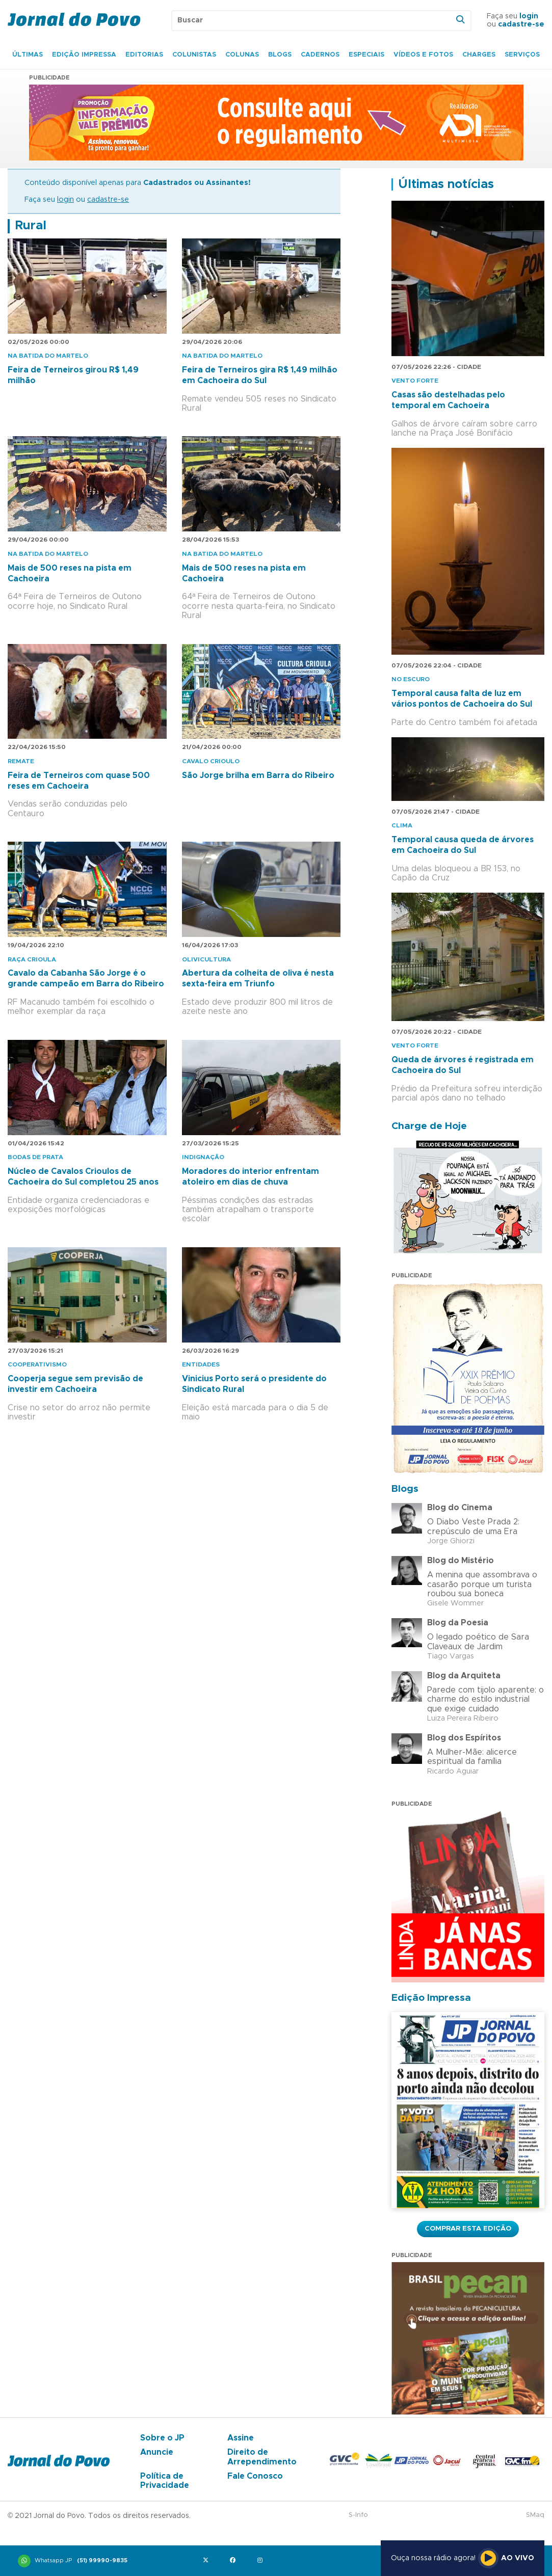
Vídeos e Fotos (423, 54)
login (528, 16)
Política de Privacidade (164, 2480)
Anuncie (156, 2452)
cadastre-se (521, 24)
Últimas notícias (446, 184)
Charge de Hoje (429, 1126)
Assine (240, 2438)
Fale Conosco (255, 2476)
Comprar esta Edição (468, 2228)
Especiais (366, 54)
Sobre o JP (162, 2438)
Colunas (242, 54)
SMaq (535, 2515)
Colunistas (194, 54)
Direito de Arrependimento (262, 2456)
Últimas (27, 54)
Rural (30, 226)
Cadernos (320, 54)
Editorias (144, 54)
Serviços (522, 54)
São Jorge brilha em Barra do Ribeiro (258, 775)
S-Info (358, 2515)
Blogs (280, 54)
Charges (478, 54)
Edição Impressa (84, 54)
